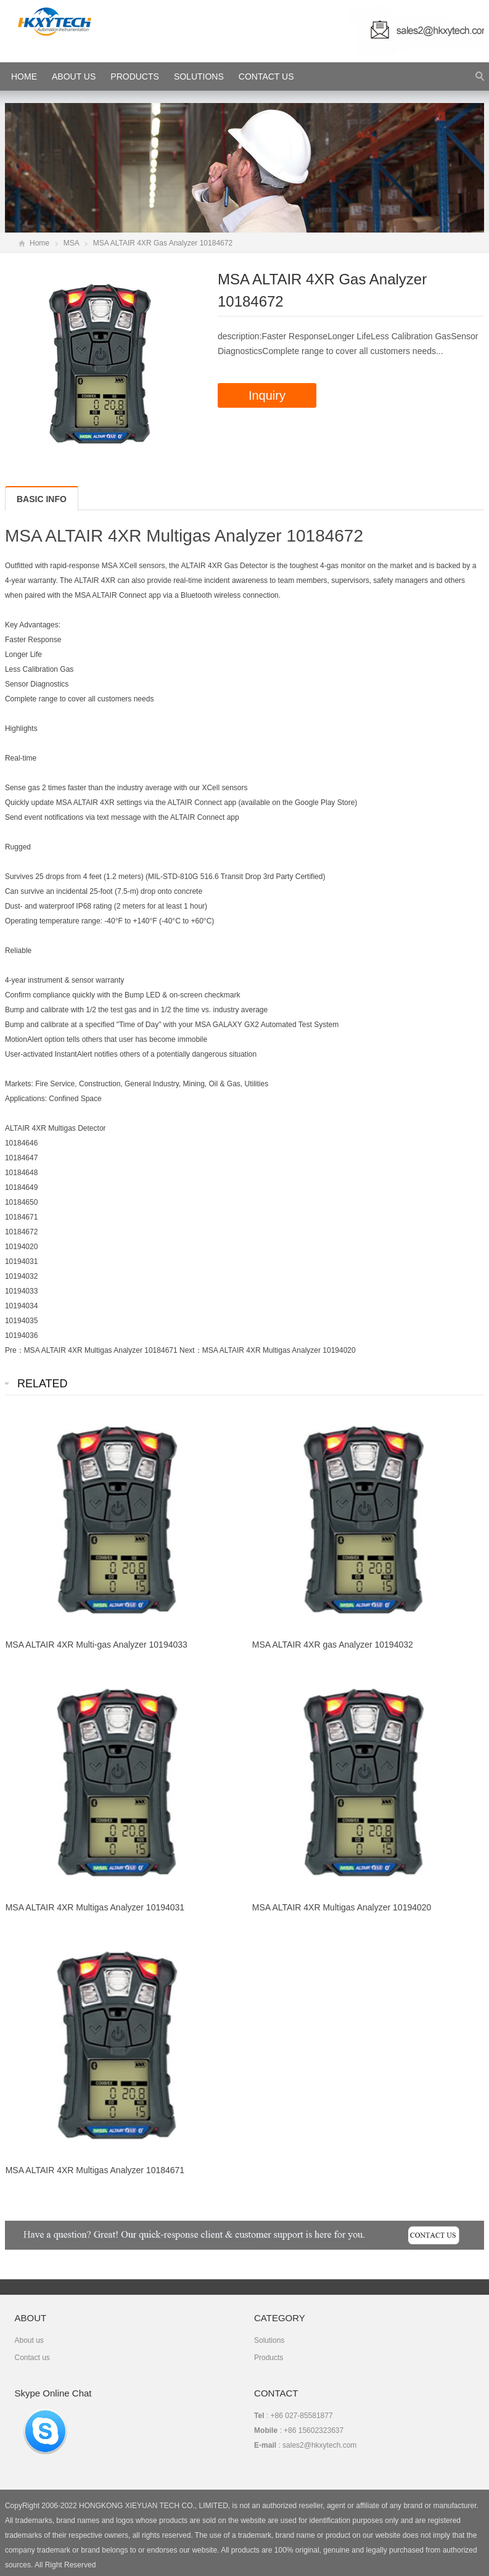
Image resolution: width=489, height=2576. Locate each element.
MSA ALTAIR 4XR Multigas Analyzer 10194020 (279, 1350)
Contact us (31, 2357)
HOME (24, 76)
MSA (71, 243)
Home (39, 243)
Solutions (199, 76)
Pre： (14, 1350)
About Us (74, 76)
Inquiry (267, 395)
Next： (190, 1350)
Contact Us (266, 76)
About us (28, 2340)
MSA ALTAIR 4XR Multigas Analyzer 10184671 (101, 1350)
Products (134, 76)
